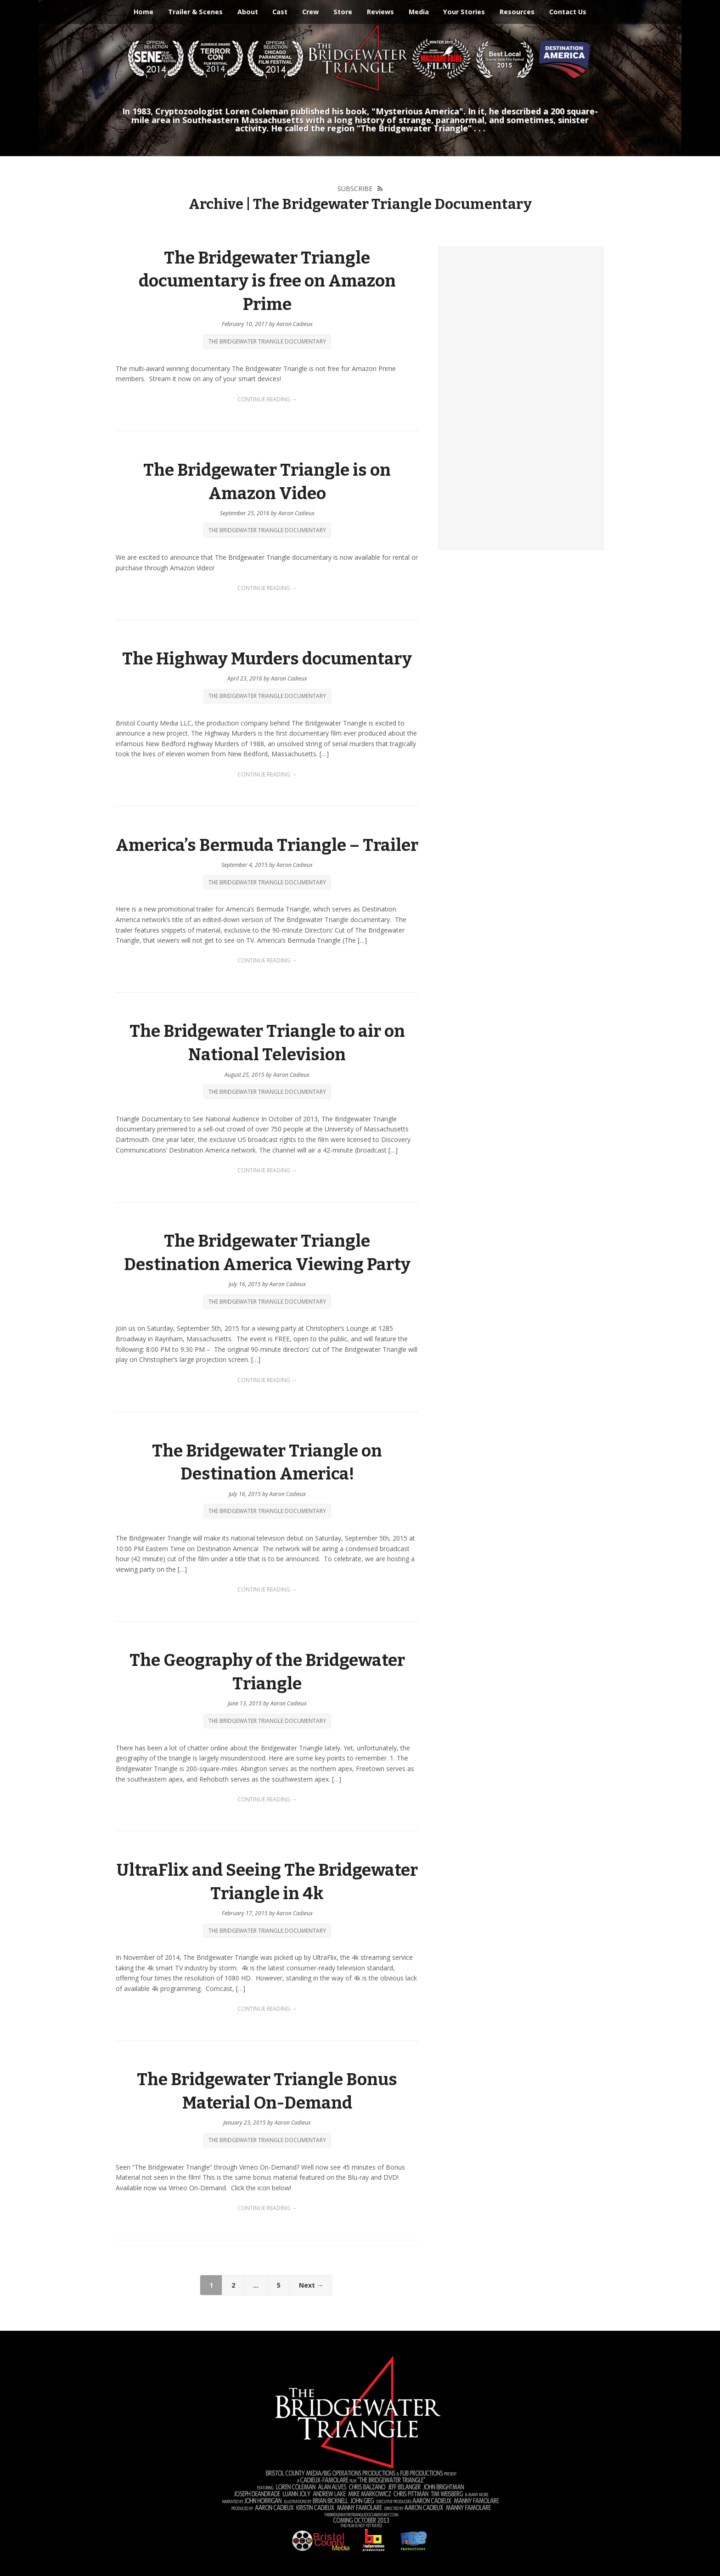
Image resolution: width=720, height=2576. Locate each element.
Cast (279, 11)
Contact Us (567, 11)
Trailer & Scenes (195, 11)
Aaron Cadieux (294, 324)
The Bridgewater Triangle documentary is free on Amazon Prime (267, 281)
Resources (517, 11)
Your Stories (464, 11)
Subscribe (355, 188)
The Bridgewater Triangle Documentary (267, 341)
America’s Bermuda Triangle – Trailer (267, 845)
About (247, 11)
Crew (310, 11)
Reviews (380, 11)
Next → (311, 2285)
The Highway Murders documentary (267, 659)
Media (419, 11)
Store (342, 11)
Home (143, 11)
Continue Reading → (267, 399)
